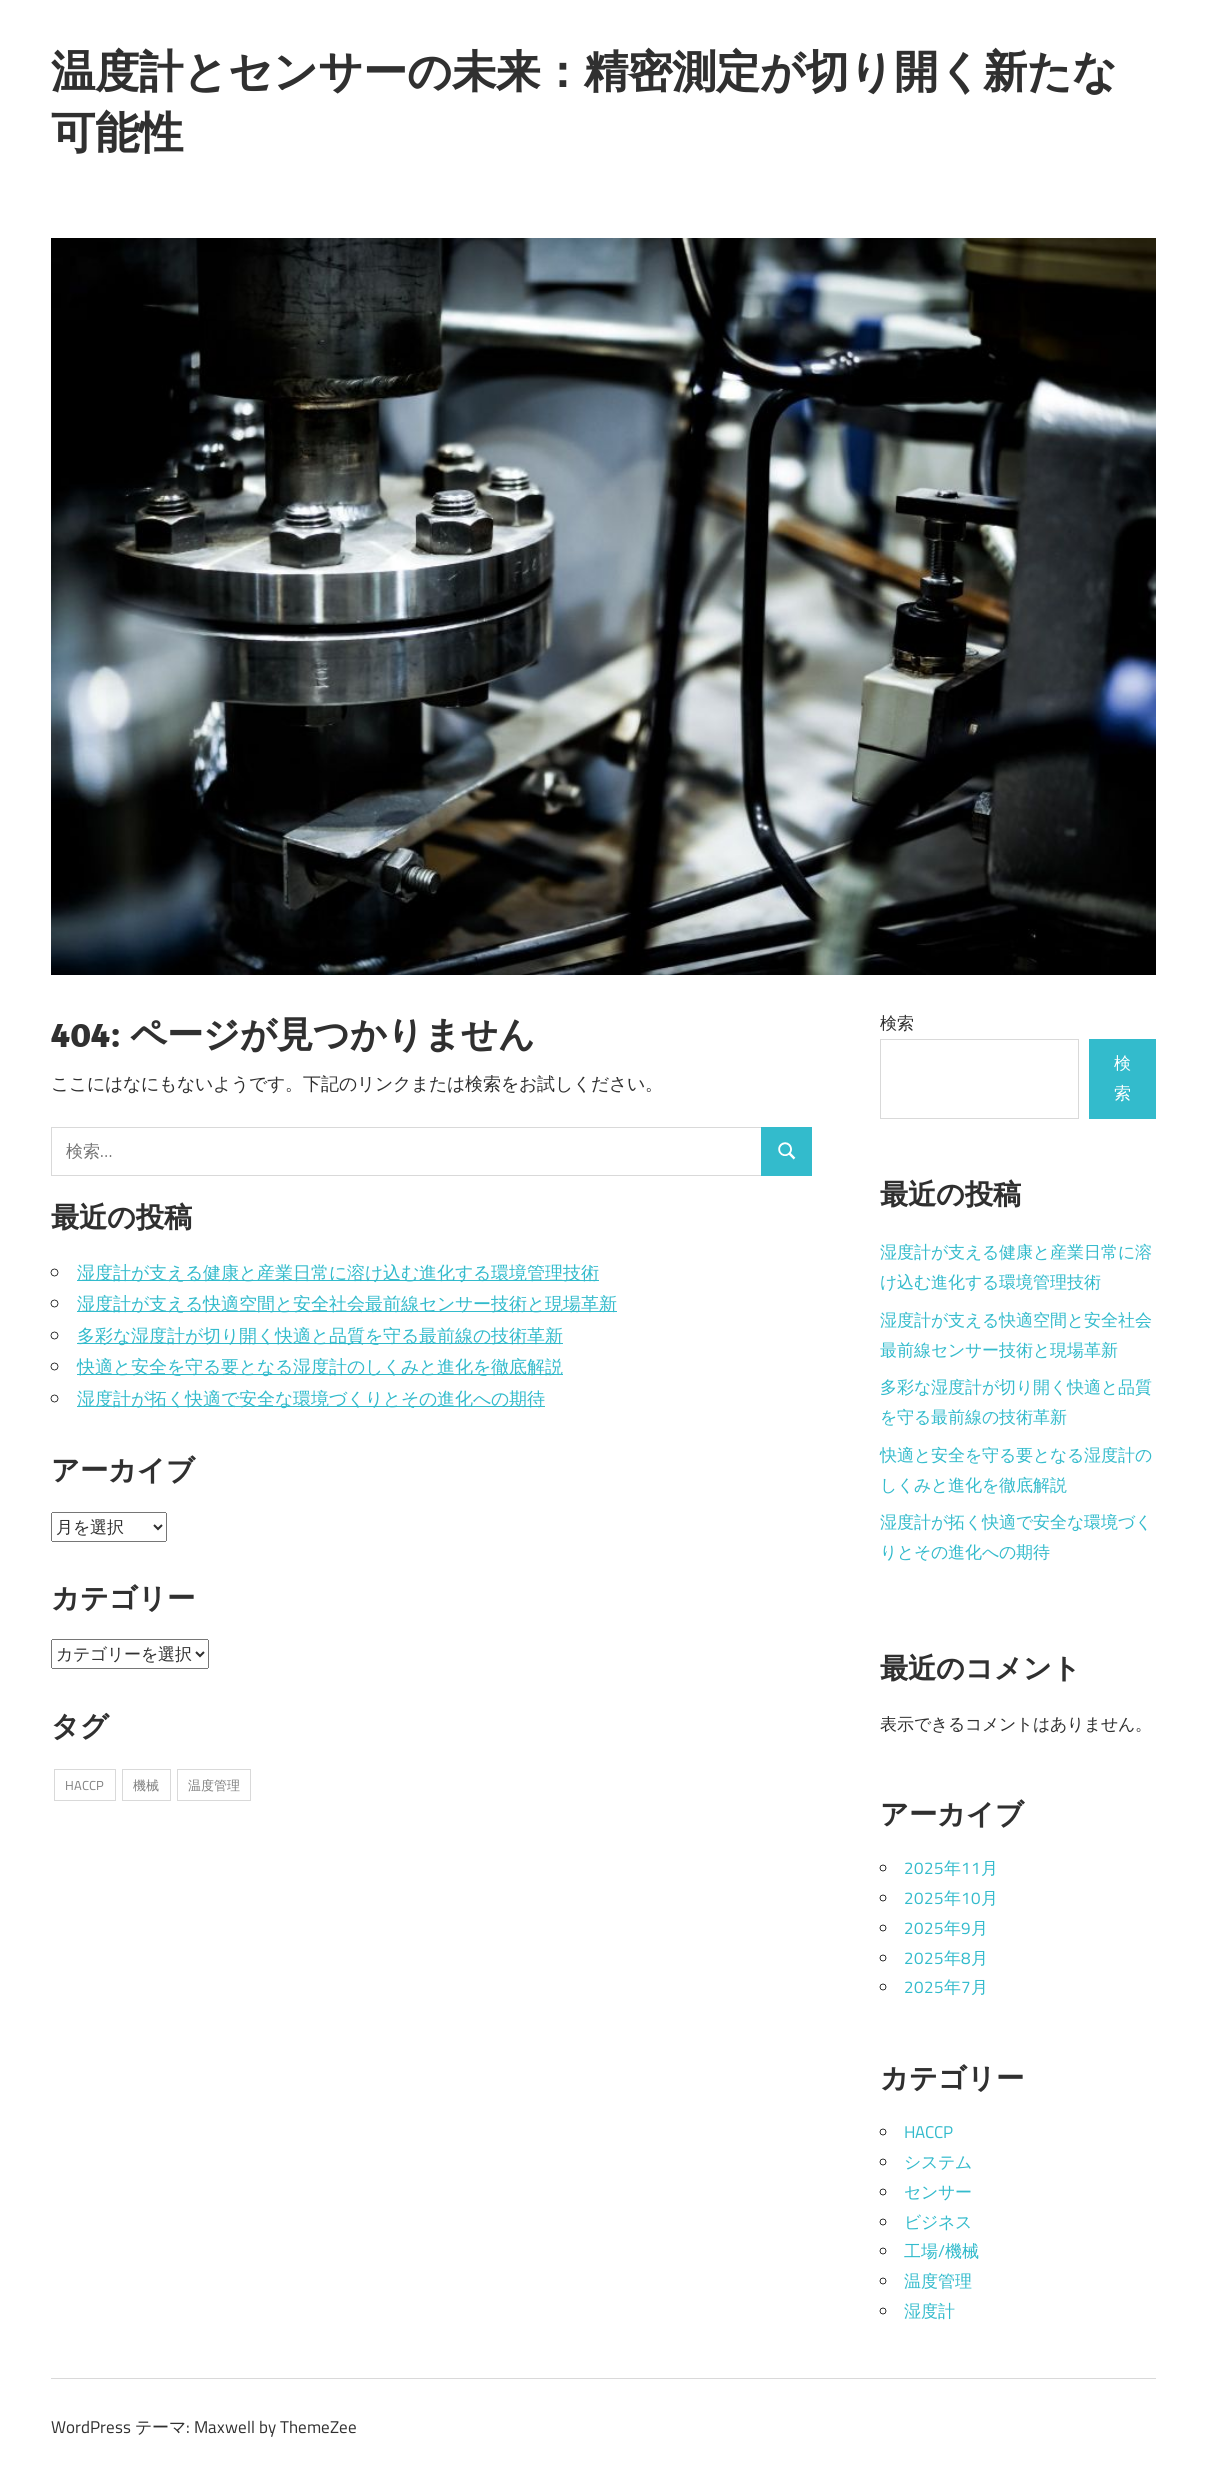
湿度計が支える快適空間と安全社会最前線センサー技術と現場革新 (347, 1303)
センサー (938, 2192)
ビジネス (938, 2222)
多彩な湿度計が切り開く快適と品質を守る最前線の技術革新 (320, 1335)
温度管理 (938, 2281)
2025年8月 (946, 1958)
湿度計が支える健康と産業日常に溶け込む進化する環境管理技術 (338, 1272)
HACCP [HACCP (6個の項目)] (84, 1785)
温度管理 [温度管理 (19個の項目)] (214, 1785)
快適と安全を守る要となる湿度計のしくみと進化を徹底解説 (320, 1366)
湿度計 (929, 2311)
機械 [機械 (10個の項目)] (146, 1785)
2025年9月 (946, 1928)
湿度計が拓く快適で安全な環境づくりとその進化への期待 (311, 1398)
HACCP (928, 2132)
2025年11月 (951, 1868)
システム (938, 2162)
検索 (897, 1023)
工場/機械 (941, 2251)
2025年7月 (946, 1987)
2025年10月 (951, 1898)
